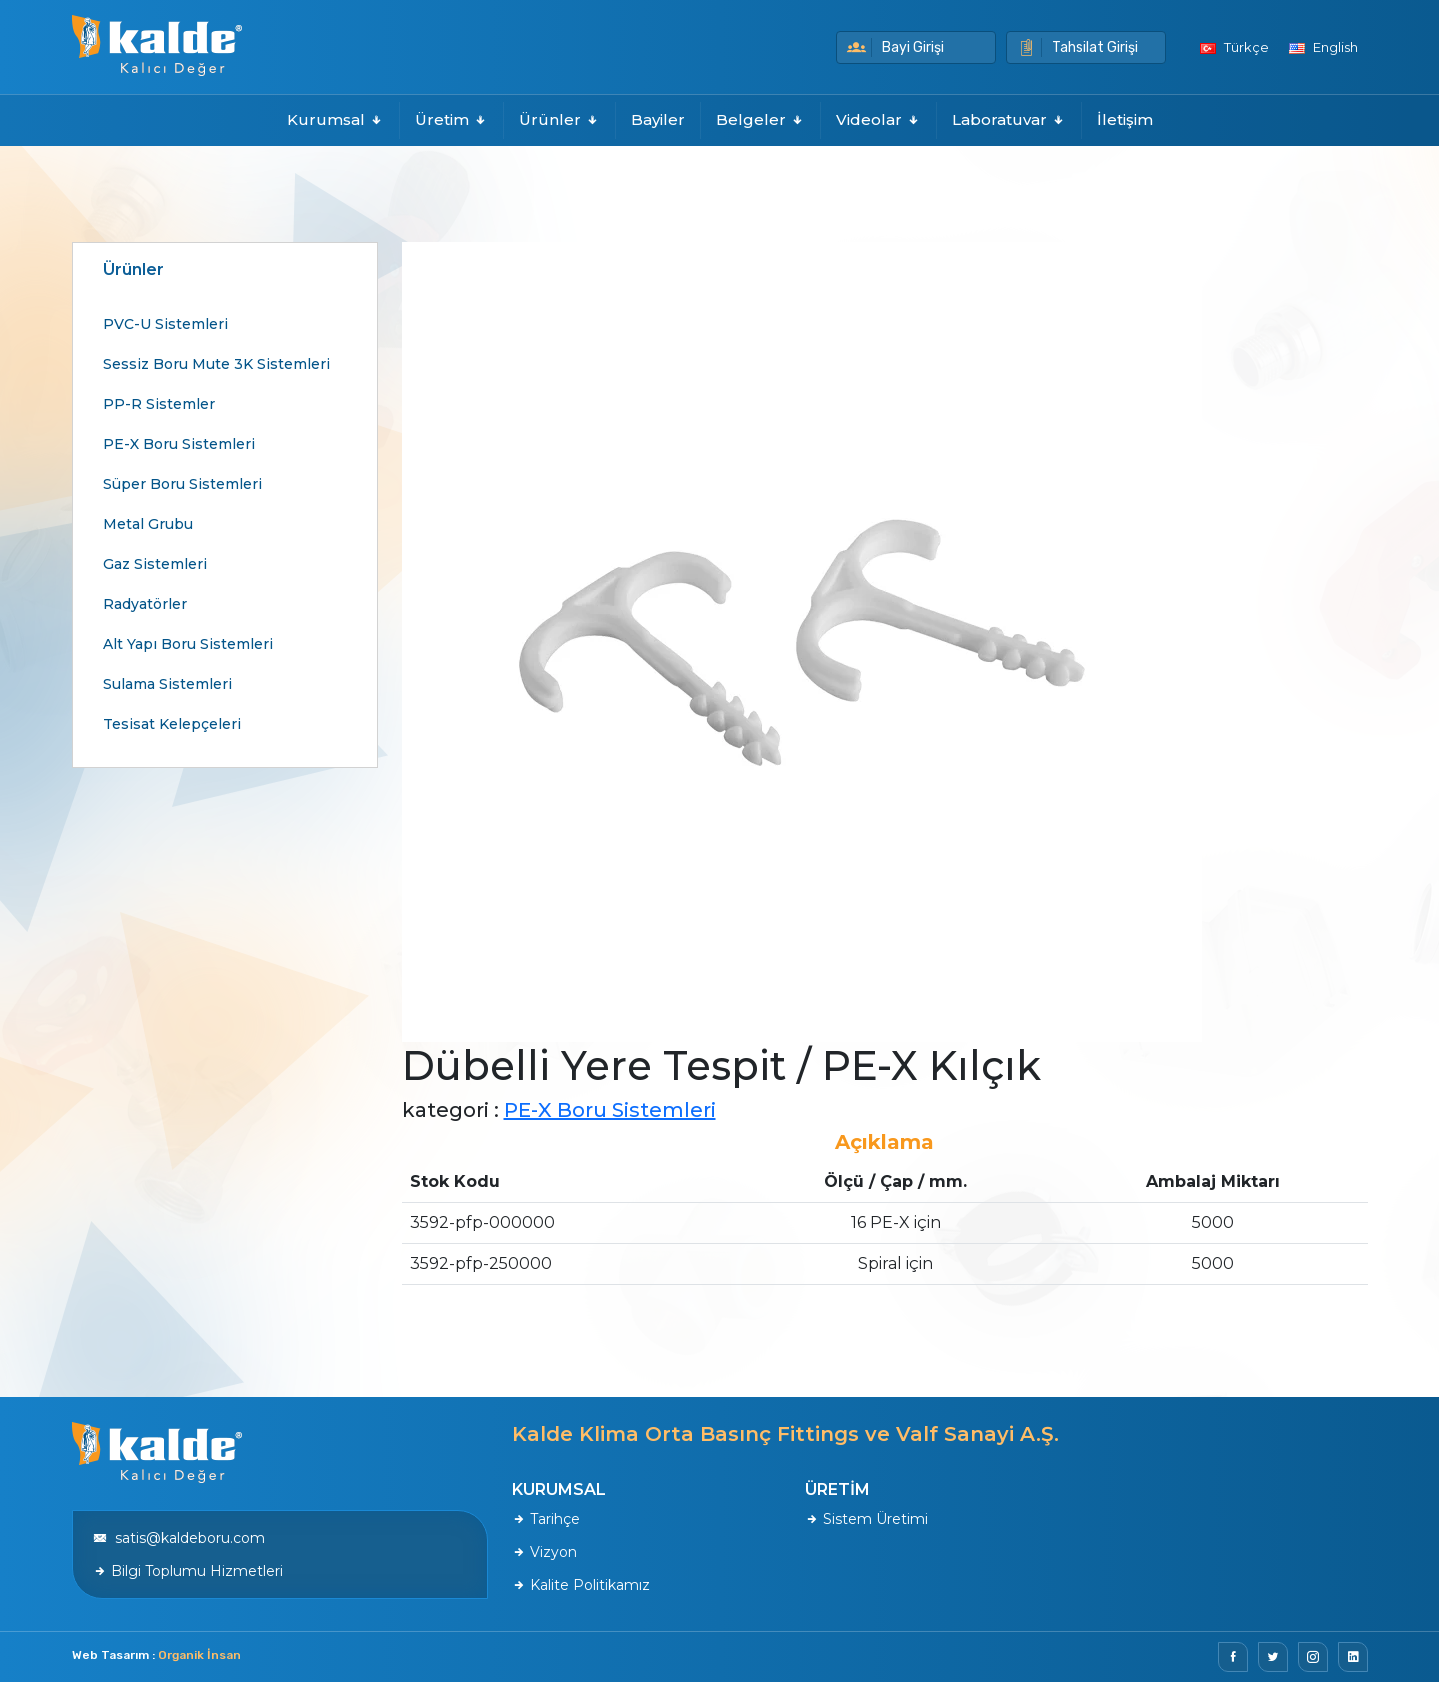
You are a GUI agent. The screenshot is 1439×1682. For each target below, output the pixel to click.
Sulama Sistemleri (167, 684)
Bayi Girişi (895, 47)
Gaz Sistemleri (155, 564)
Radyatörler (145, 604)
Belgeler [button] (760, 119)
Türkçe (1234, 47)
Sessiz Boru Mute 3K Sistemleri (216, 364)
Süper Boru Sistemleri (182, 484)
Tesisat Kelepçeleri (172, 724)
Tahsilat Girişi (1077, 47)
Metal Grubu (148, 524)
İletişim (1125, 119)
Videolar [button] (878, 119)
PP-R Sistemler (159, 404)
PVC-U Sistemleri (165, 324)
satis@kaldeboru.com (179, 1538)
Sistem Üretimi (866, 1519)
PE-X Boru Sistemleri (179, 444)
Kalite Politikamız (581, 1585)
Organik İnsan (199, 1655)
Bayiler (658, 119)
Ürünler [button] (559, 119)
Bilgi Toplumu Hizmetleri (188, 1571)
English (1323, 47)
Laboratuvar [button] (1009, 119)
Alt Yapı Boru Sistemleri (188, 644)
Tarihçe (546, 1519)
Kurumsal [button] (335, 119)
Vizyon (544, 1552)
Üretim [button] (451, 119)
